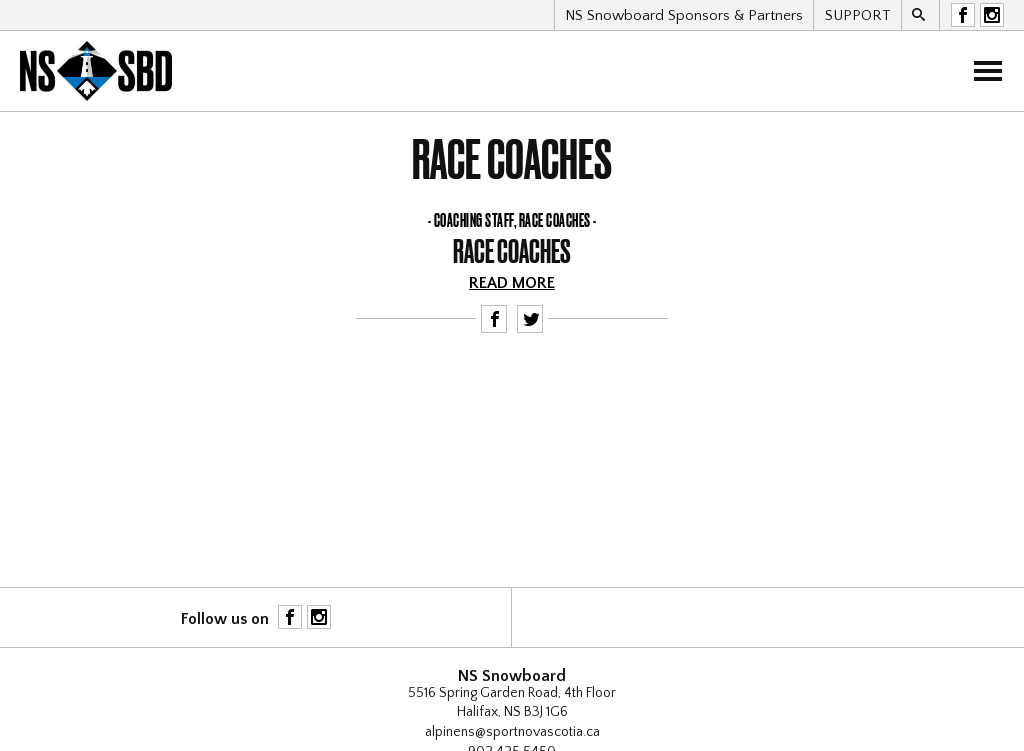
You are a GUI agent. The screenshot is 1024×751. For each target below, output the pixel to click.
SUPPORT (858, 15)
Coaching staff (474, 220)
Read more (512, 283)
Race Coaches (555, 220)
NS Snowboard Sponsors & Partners (684, 15)
